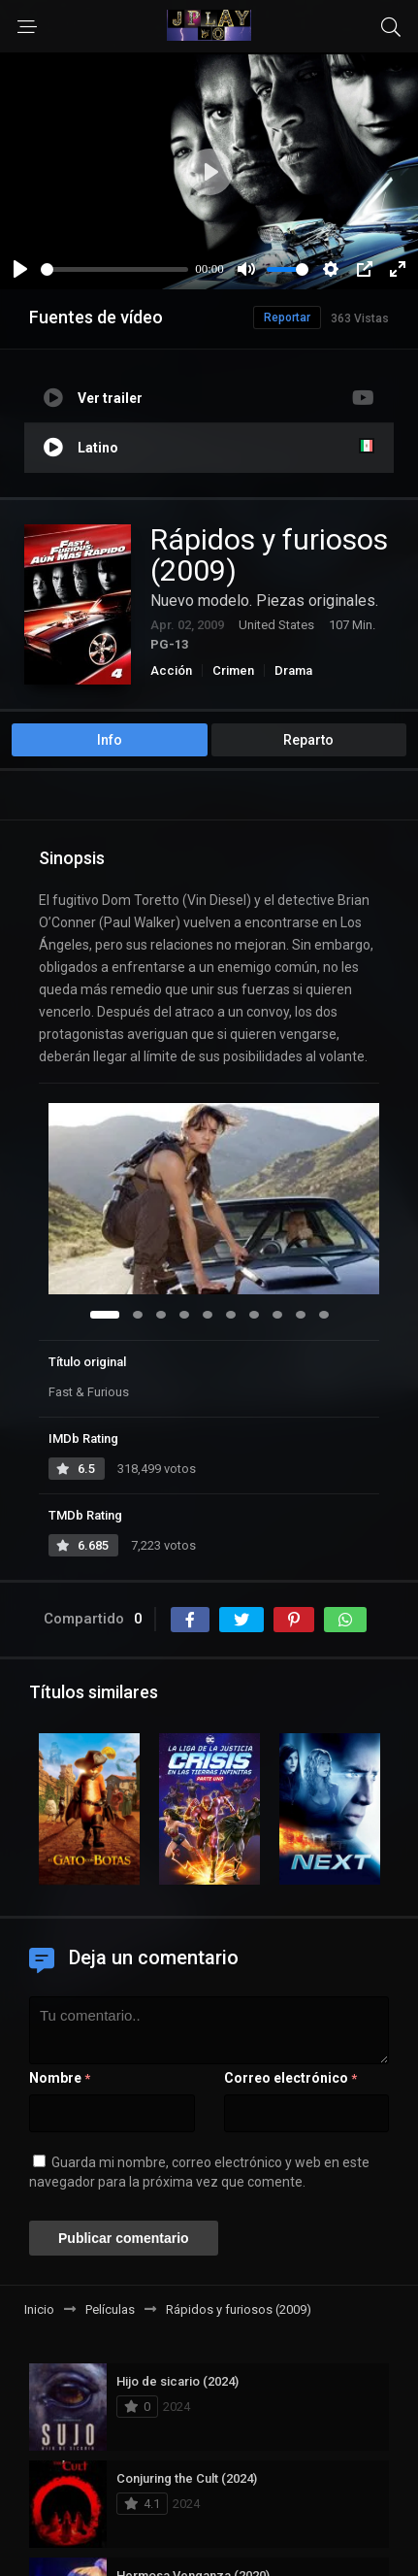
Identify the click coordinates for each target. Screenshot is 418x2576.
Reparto (308, 740)
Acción (171, 670)
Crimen (233, 670)
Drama (293, 670)
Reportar (287, 317)
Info (109, 740)
